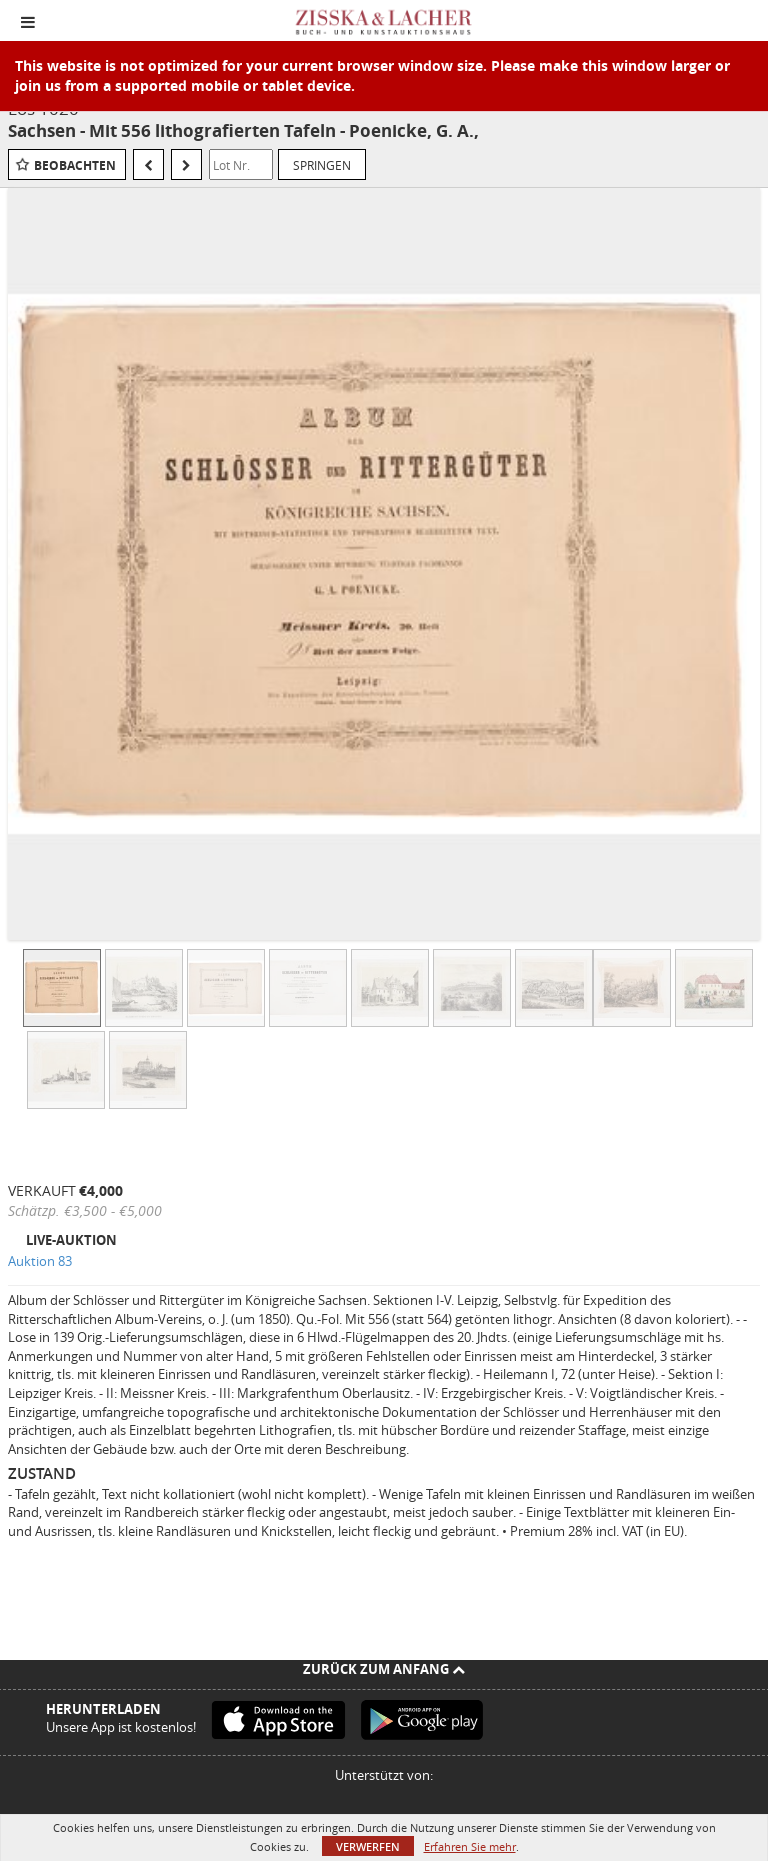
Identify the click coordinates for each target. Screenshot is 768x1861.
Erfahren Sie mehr (470, 1846)
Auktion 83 (40, 1261)
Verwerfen (368, 1846)
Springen (322, 165)
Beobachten (75, 165)
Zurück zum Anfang (384, 1669)
